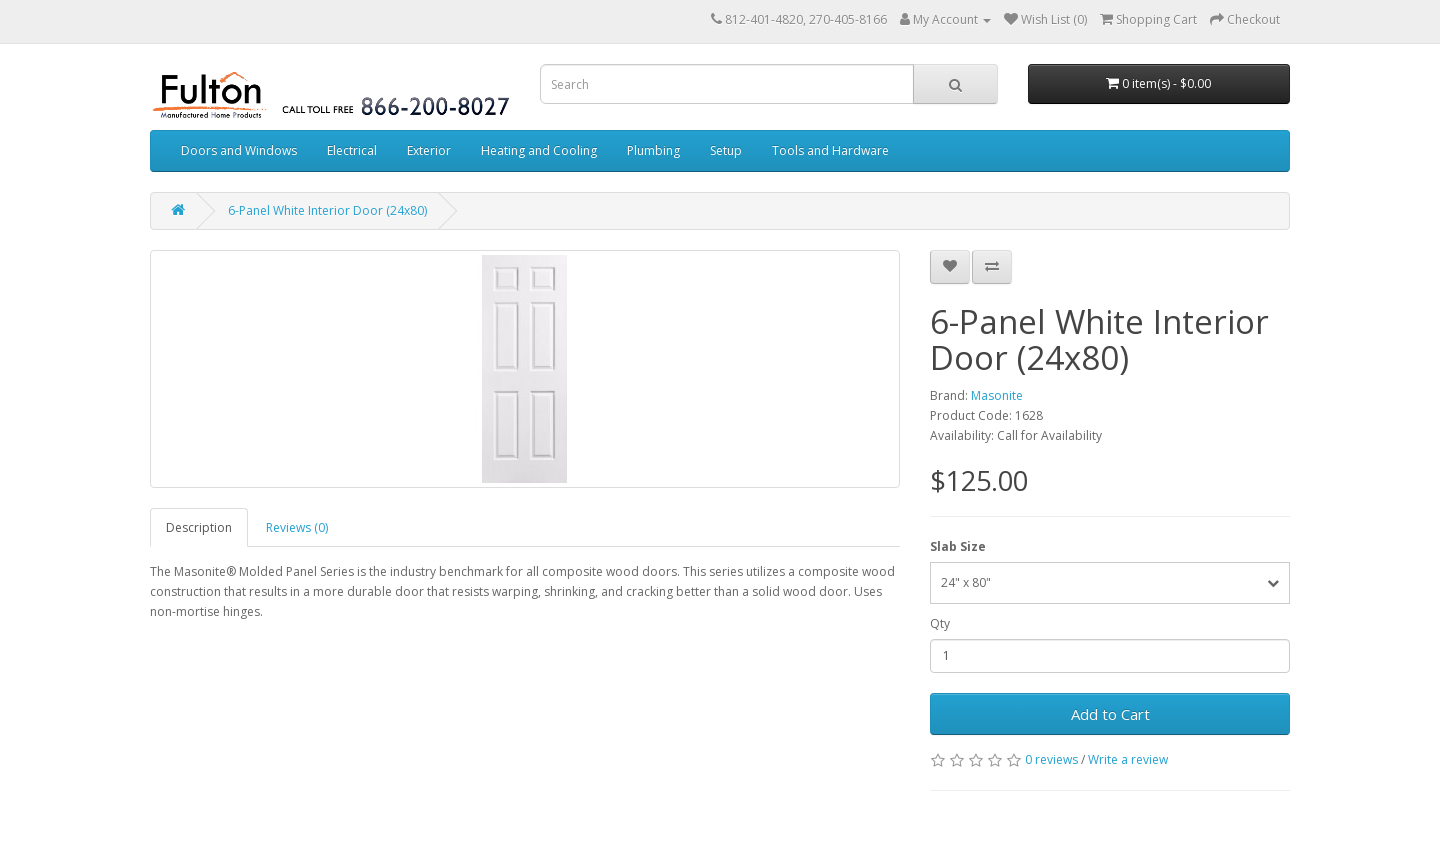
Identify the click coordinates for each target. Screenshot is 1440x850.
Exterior (429, 150)
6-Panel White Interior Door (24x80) (327, 210)
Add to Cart (1110, 714)
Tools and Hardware (830, 150)
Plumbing (653, 150)
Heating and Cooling (539, 150)
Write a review (1128, 759)
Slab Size (958, 546)
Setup (726, 150)
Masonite (997, 395)
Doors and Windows (239, 150)
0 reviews (1051, 759)
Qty (940, 623)
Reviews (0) (297, 527)
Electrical (352, 150)
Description (199, 527)
